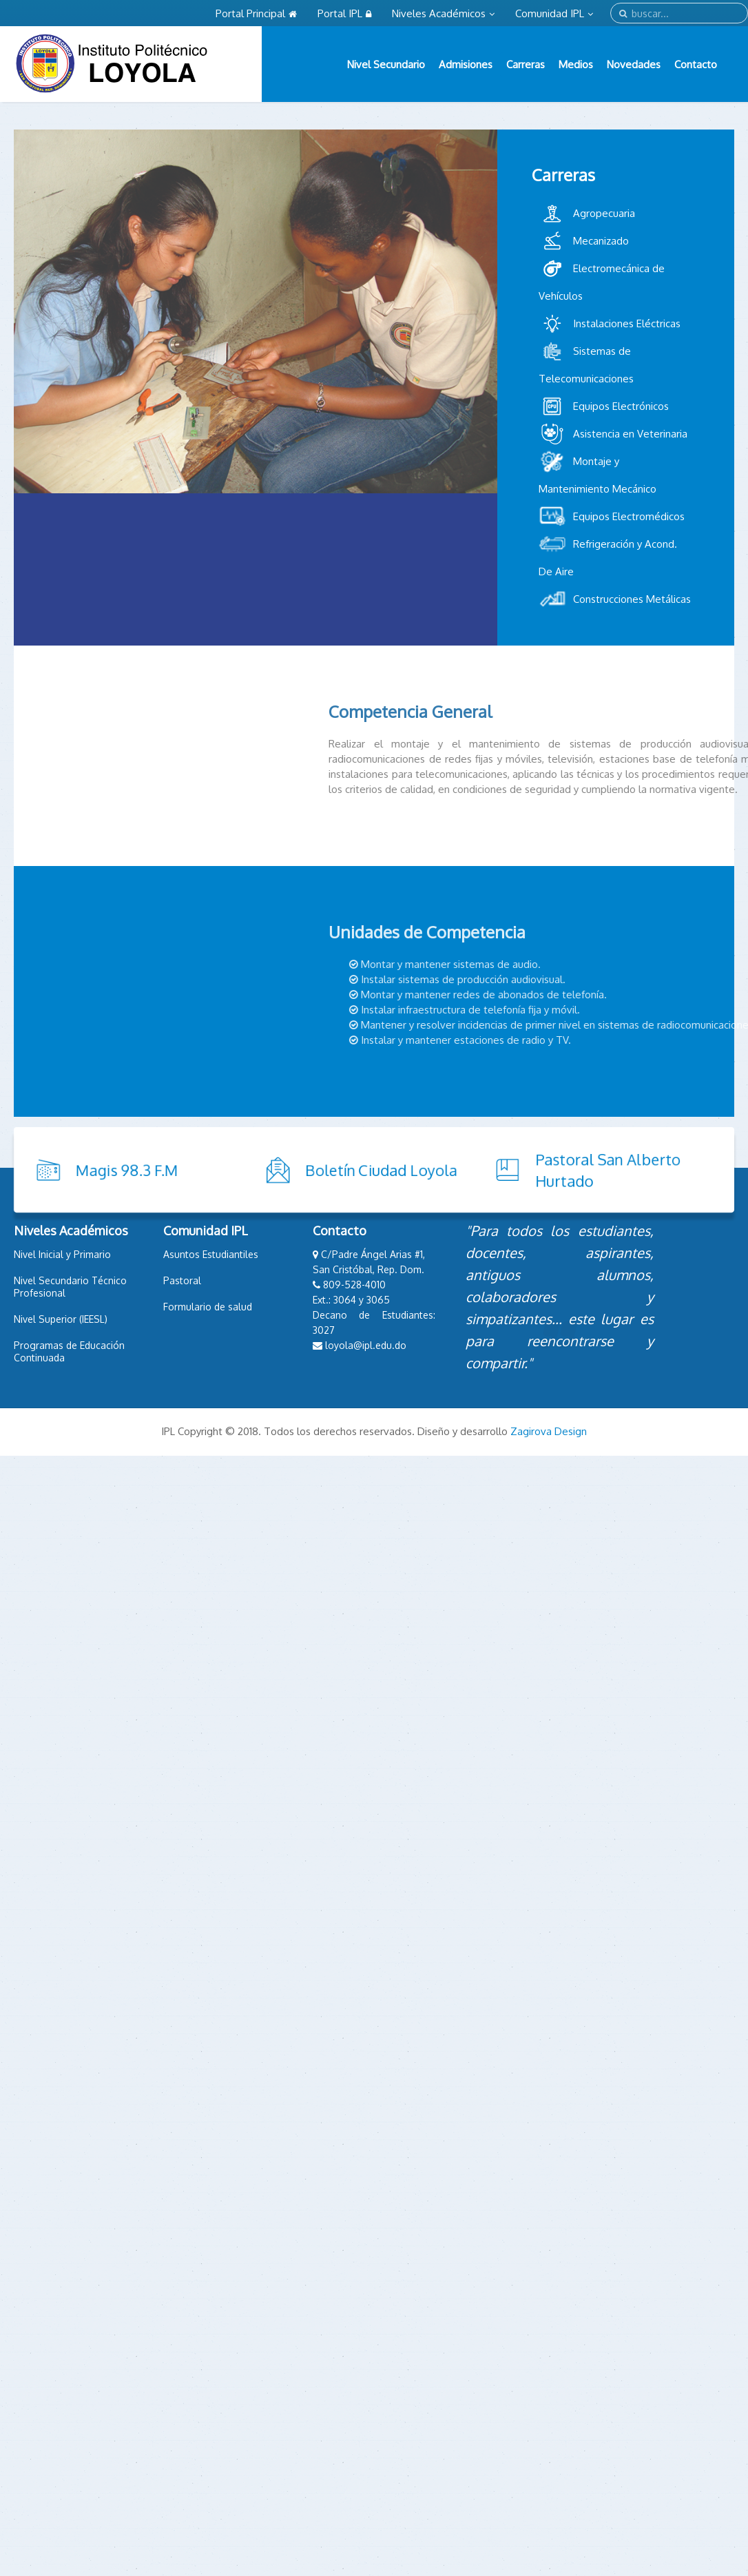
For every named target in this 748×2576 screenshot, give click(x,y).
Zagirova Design (548, 1431)
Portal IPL (344, 13)
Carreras (525, 64)
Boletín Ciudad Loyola (274, 1169)
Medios (576, 64)
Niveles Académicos (443, 13)
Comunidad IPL (554, 13)
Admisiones (465, 64)
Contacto (695, 64)
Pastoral (182, 1280)
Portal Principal (256, 13)
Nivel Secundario (386, 64)
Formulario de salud (207, 1306)
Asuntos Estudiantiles (210, 1254)
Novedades (634, 64)
